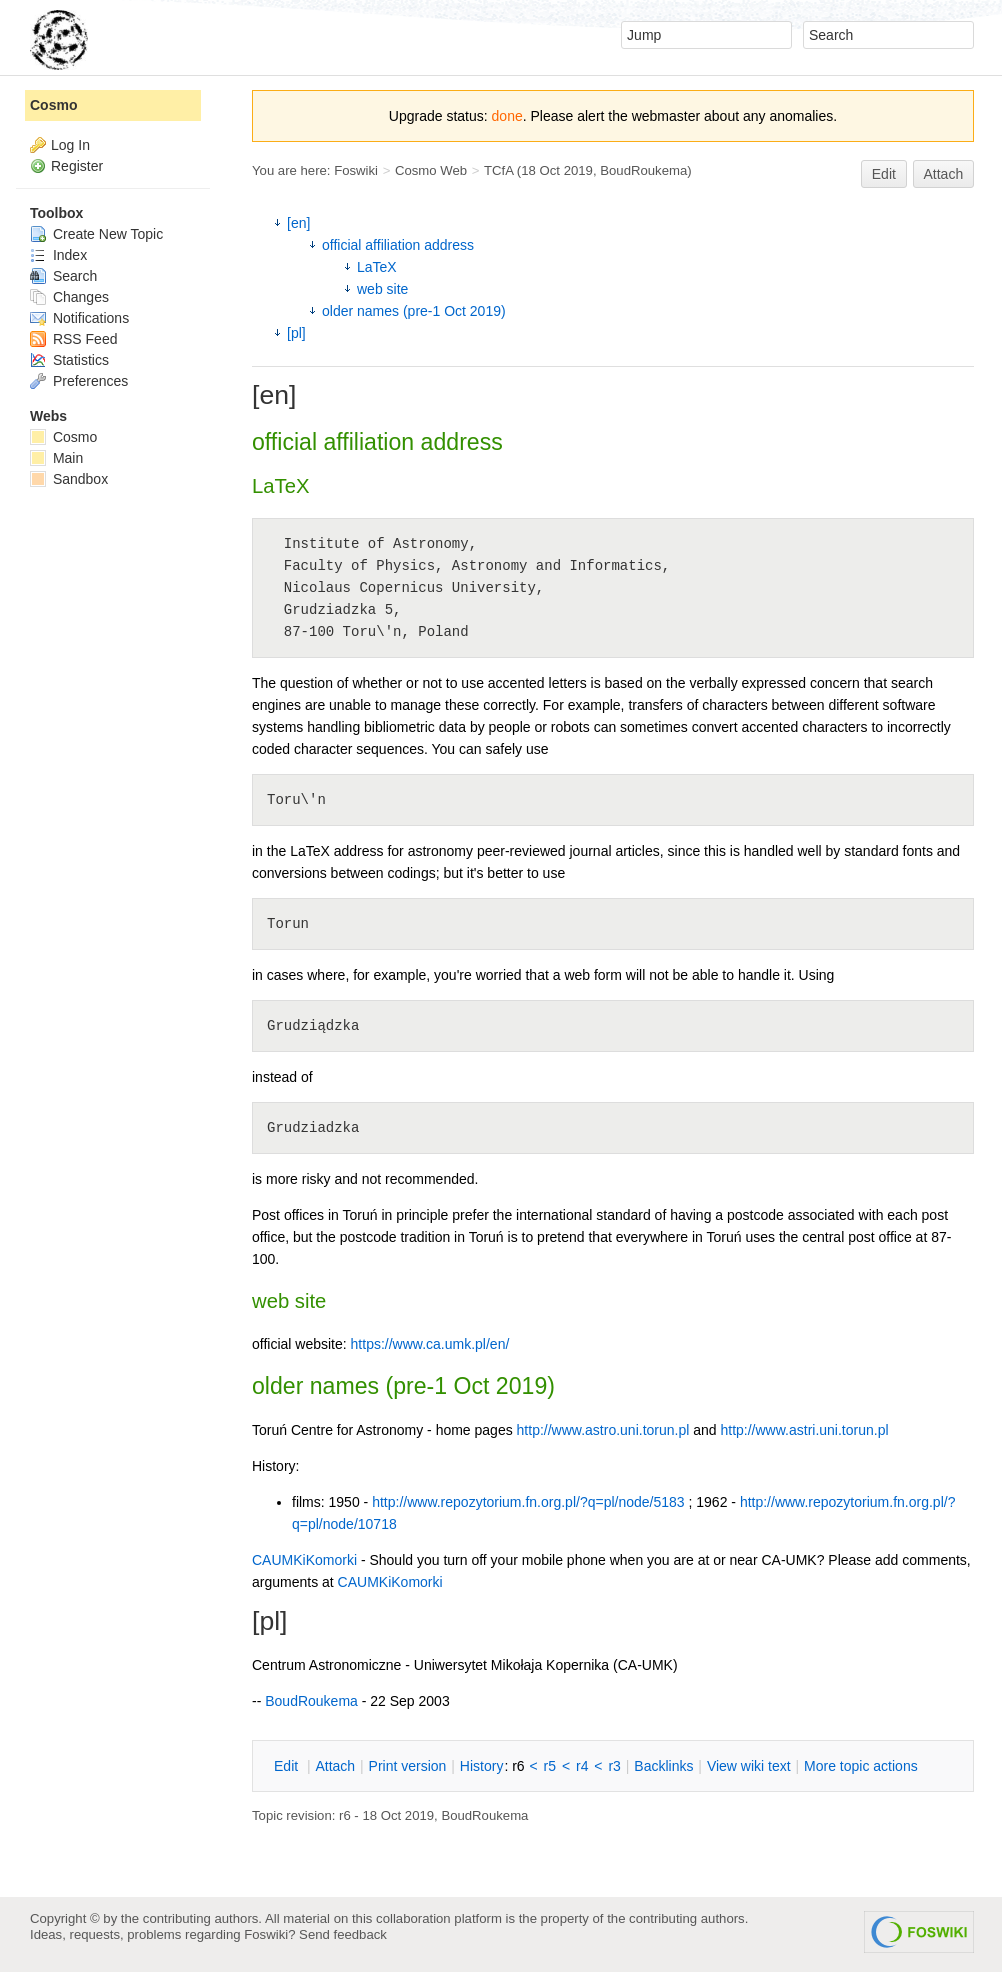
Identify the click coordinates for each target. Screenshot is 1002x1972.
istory (482, 1766)
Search (63, 276)
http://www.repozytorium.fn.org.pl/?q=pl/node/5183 (528, 1502)
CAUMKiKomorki (304, 1560)
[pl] (296, 333)
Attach (944, 174)
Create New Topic (96, 234)
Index (58, 255)
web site (382, 289)
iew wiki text (749, 1766)
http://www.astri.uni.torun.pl (804, 1430)
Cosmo (53, 105)
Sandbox (69, 479)
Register (77, 166)
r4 (582, 1766)
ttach (335, 1766)
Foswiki (356, 170)
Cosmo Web (431, 170)
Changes (69, 297)
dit (288, 1766)
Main (56, 458)
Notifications (79, 318)
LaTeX (377, 267)
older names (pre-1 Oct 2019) (414, 311)
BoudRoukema (643, 170)
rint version (408, 1766)
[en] (298, 223)
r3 (614, 1766)
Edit (884, 174)
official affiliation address (398, 245)
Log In (70, 145)
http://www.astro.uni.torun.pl (603, 1430)
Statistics (69, 360)
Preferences (79, 381)
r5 (550, 1766)
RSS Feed (73, 339)
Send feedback (343, 1934)
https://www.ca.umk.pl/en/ (430, 1344)
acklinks (663, 1766)
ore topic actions (861, 1766)
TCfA (498, 170)
